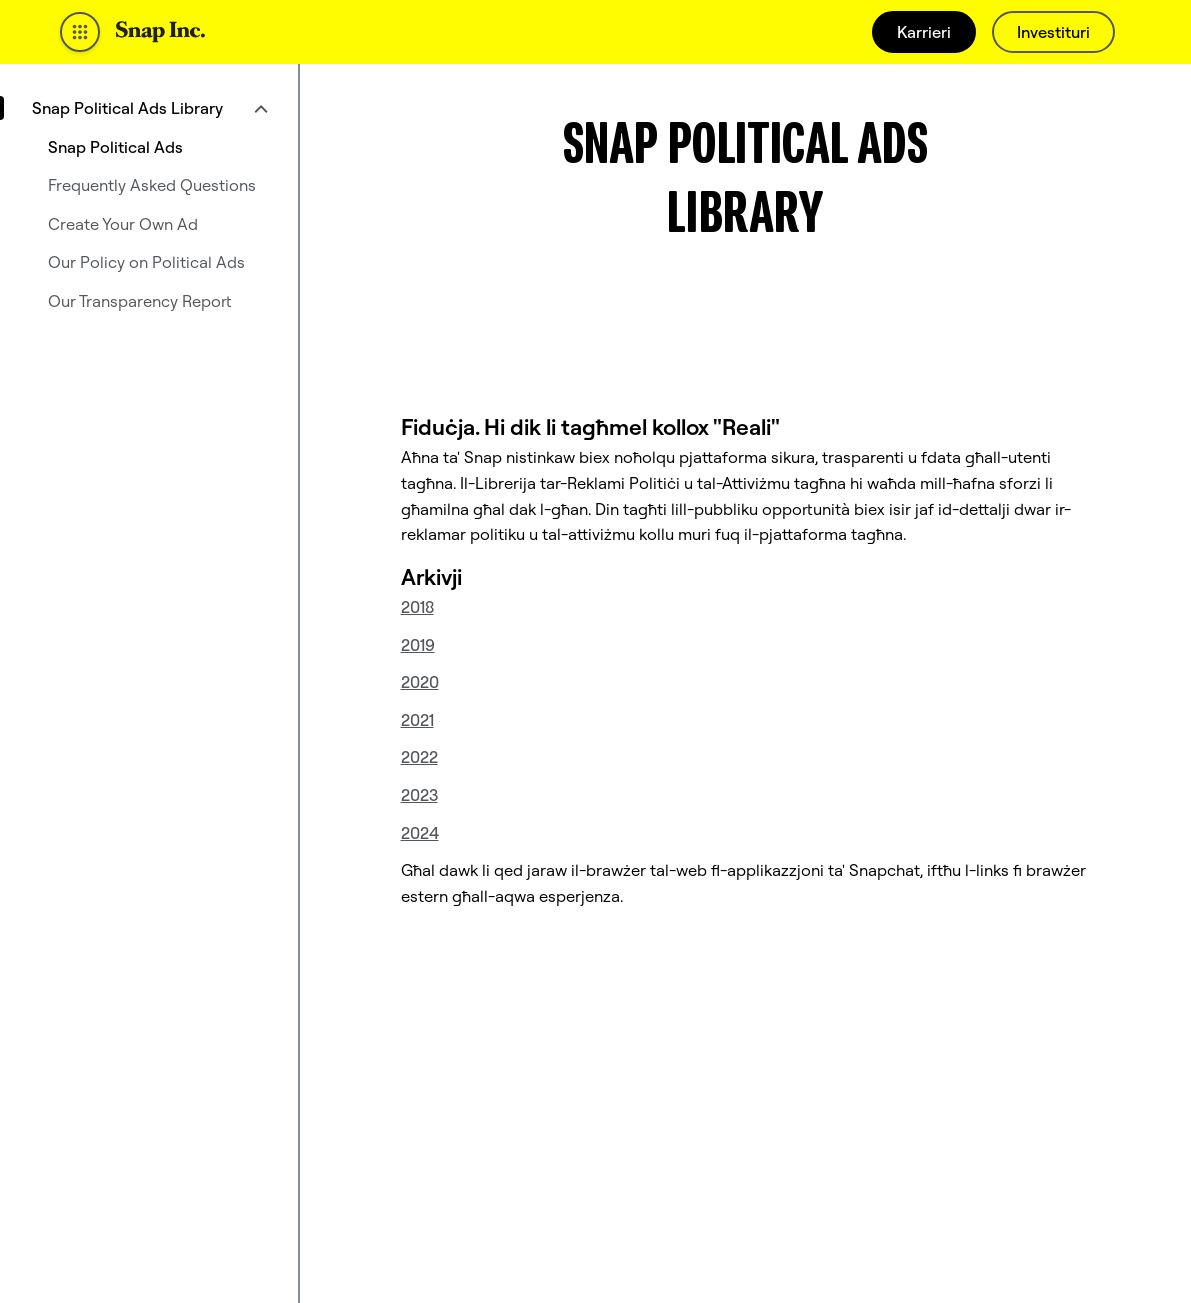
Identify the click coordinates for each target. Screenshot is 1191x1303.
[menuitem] (149, 108)
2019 (418, 645)
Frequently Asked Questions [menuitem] (152, 185)
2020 (420, 682)
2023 (419, 795)
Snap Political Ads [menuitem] (115, 147)
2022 (419, 757)
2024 (420, 833)
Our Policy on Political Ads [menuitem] (146, 262)
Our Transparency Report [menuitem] (140, 301)
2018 (417, 607)
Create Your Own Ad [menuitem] (123, 224)
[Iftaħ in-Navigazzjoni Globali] (80, 32)
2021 (417, 720)
